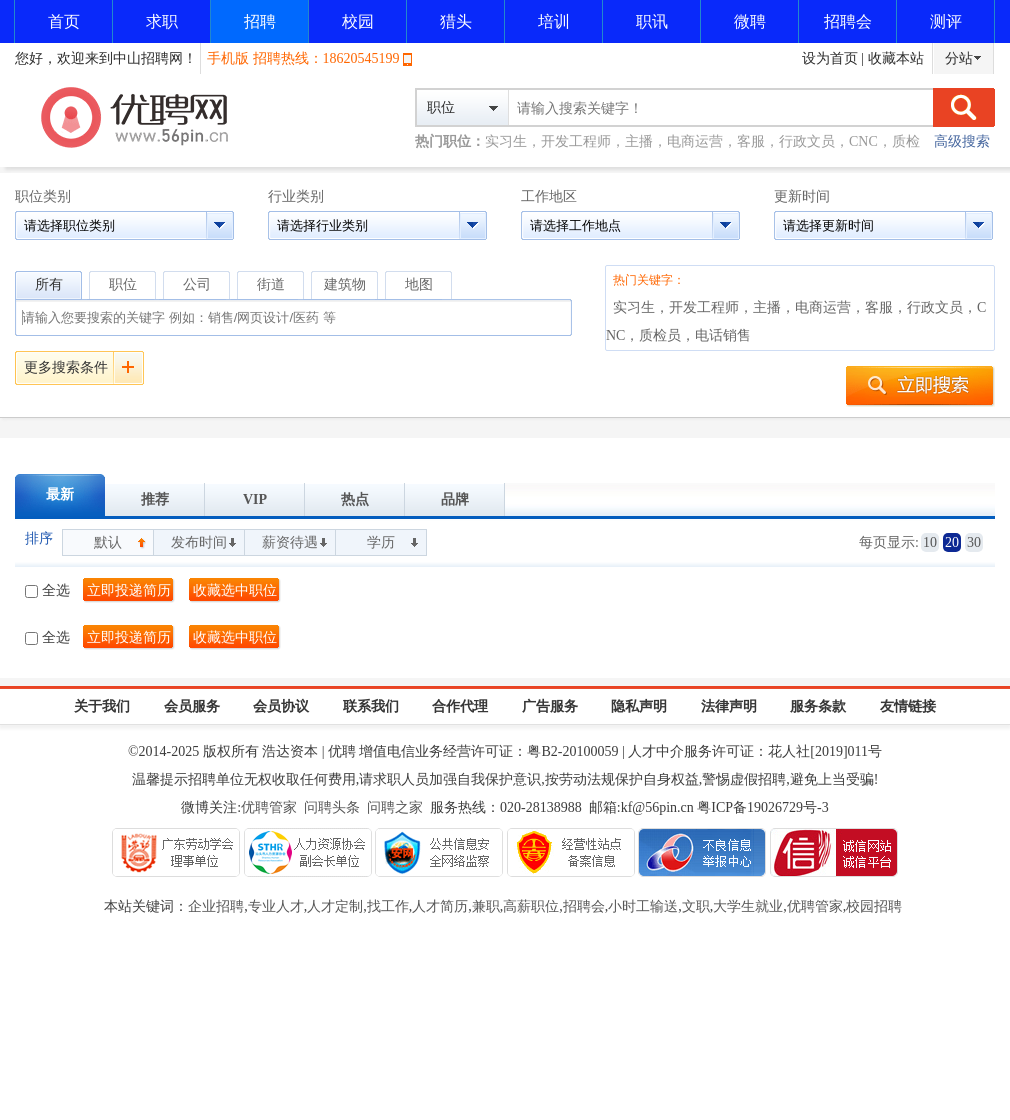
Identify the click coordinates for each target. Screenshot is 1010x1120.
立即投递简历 (129, 590)
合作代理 (460, 706)
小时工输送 (643, 906)
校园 (358, 21)
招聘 (260, 21)
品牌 (455, 499)
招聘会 (848, 21)
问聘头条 (332, 807)
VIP (255, 499)
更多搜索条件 (66, 367)
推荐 (155, 499)
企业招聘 (216, 906)
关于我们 (102, 706)
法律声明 (729, 706)
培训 (554, 21)
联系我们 (371, 706)
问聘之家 (395, 807)
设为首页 (830, 58)
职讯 (652, 21)
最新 (60, 494)
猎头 (456, 21)
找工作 (388, 906)
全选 (47, 590)
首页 (64, 21)
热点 (355, 499)
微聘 (750, 21)
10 (930, 542)
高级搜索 (962, 141)
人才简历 (440, 906)
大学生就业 (748, 906)
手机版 (228, 58)
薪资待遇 (290, 542)
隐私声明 (639, 706)
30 (974, 542)
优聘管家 (269, 807)
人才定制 (335, 906)
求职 (162, 21)
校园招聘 (874, 906)
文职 (696, 906)
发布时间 (199, 542)
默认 (108, 542)
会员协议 (281, 706)
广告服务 (550, 706)
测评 (946, 21)
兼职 (486, 906)
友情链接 (908, 706)
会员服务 (192, 706)
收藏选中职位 (235, 590)
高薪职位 (531, 906)
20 (952, 542)
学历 (381, 542)
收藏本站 (896, 58)
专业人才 (276, 906)
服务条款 (818, 706)
